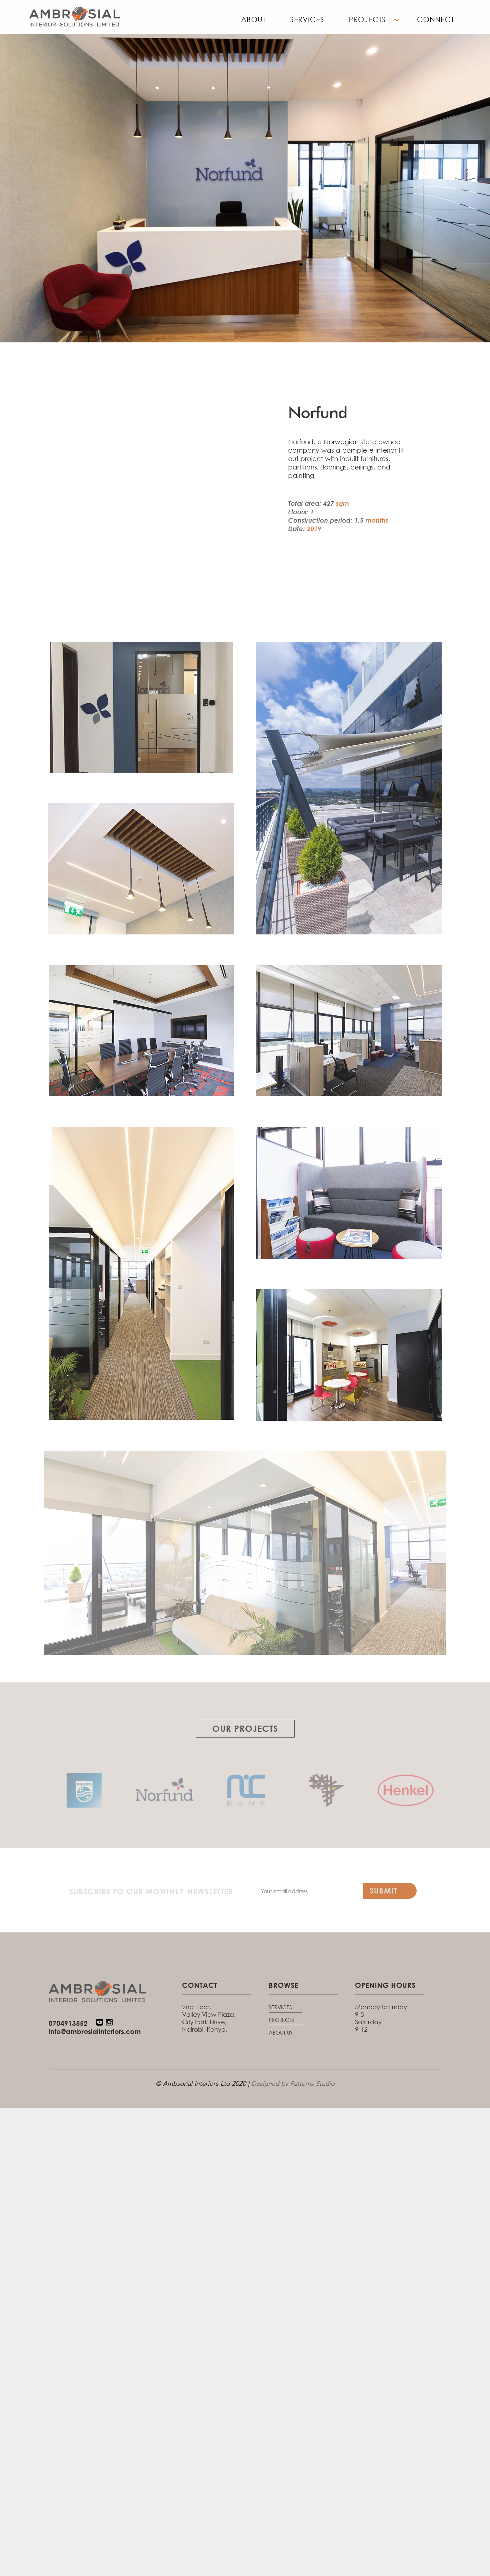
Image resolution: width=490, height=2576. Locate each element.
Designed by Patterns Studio (293, 2084)
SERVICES (280, 2007)
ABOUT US (281, 2032)
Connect (435, 19)
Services (307, 19)
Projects (367, 19)
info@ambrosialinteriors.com (95, 2031)
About (253, 19)
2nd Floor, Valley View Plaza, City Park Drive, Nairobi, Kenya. (209, 2018)
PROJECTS (281, 2019)
